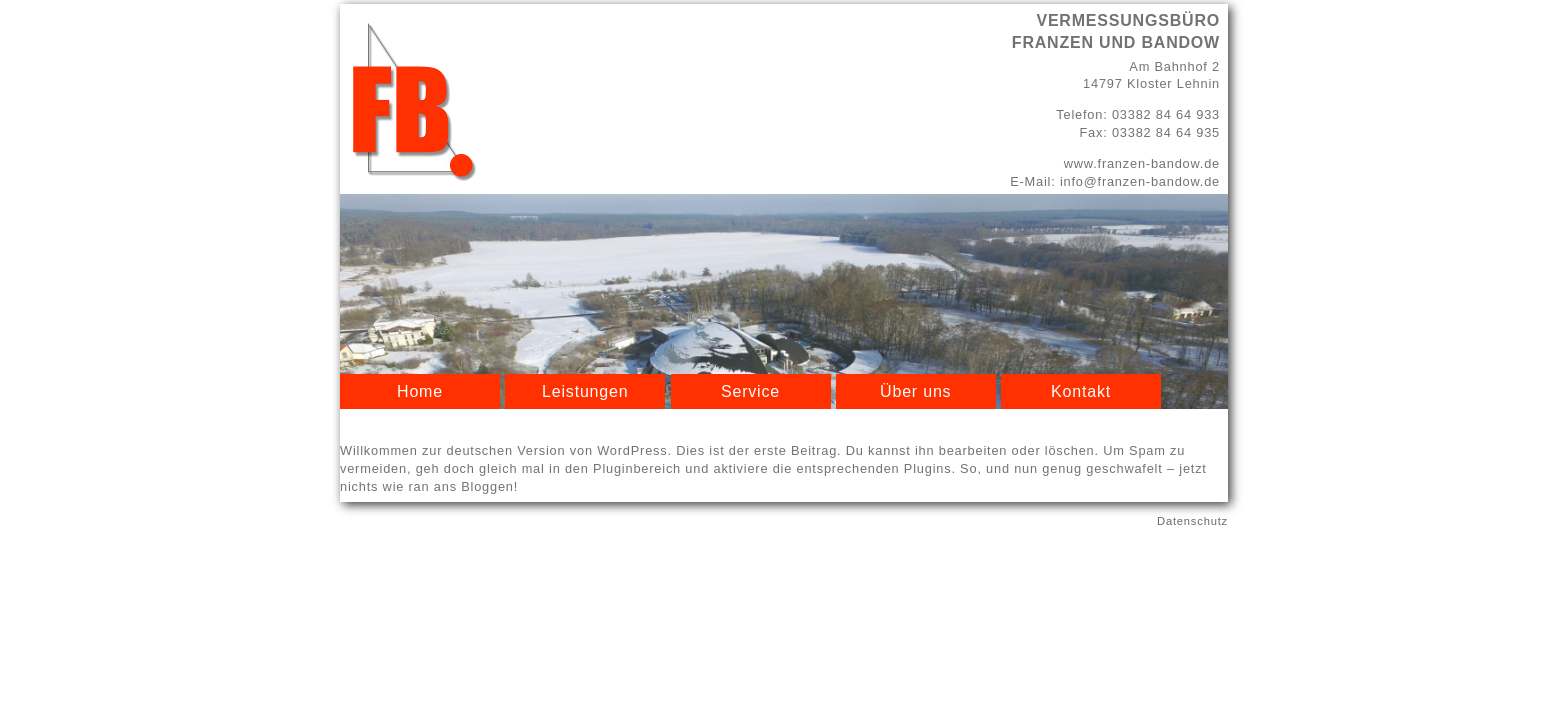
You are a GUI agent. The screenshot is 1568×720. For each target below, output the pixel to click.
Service (750, 391)
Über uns (915, 391)
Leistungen (585, 391)
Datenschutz (1192, 521)
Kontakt (1081, 391)
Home (420, 391)
